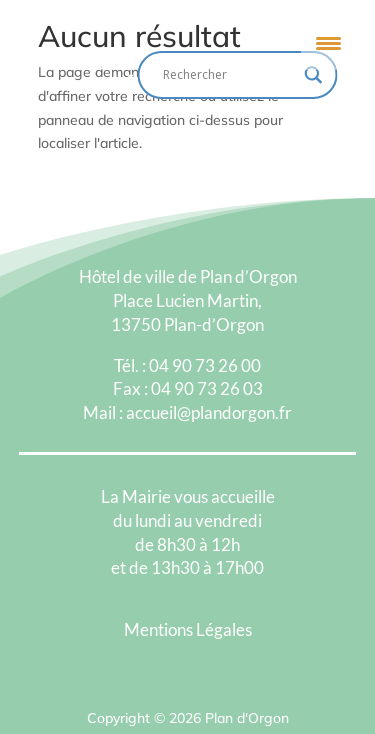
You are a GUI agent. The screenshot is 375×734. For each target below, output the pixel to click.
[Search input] (229, 75)
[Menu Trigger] (328, 42)
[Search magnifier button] (314, 75)
